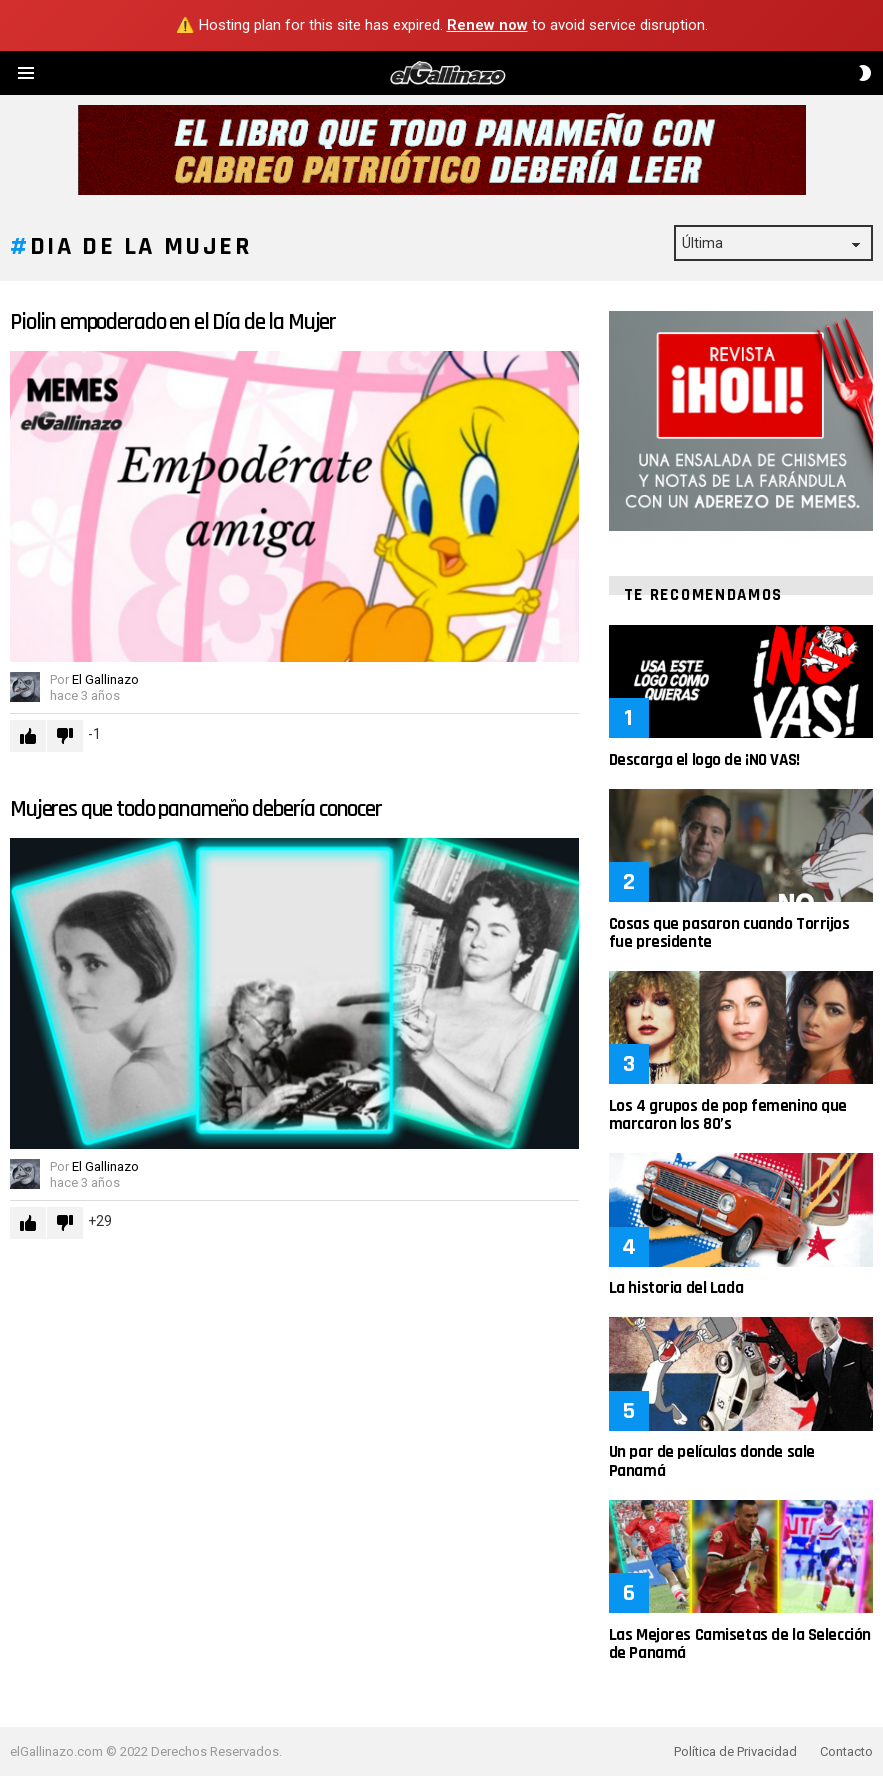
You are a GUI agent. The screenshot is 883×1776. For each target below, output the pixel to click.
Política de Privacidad (735, 1751)
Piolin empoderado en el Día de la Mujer (173, 322)
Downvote (65, 736)
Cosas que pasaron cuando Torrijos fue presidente (729, 933)
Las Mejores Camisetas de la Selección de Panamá (740, 1644)
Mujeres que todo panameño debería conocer (196, 809)
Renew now (487, 25)
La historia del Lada (676, 1288)
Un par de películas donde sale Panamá (712, 1461)
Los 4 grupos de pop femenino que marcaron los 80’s (728, 1115)
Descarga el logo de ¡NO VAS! (704, 760)
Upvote (28, 736)
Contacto (846, 1751)
